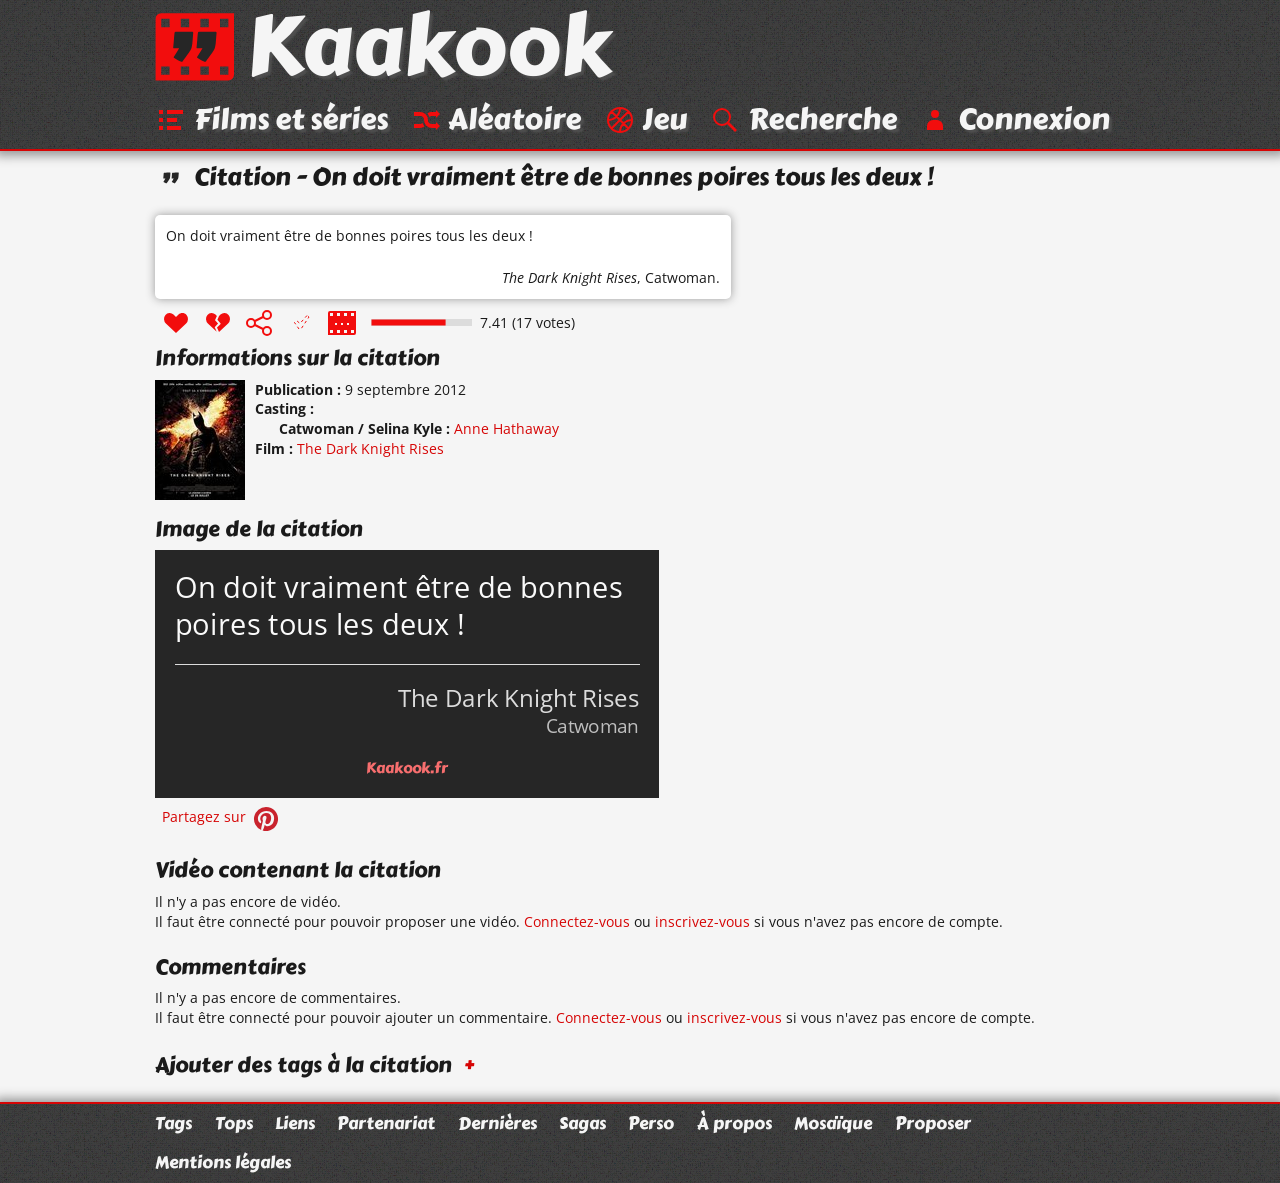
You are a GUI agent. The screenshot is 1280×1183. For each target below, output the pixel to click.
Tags (173, 1123)
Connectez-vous (577, 921)
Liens (295, 1123)
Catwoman (680, 277)
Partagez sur (222, 816)
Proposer (933, 1123)
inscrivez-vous (702, 921)
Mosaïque (833, 1123)
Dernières (497, 1123)
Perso (651, 1123)
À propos (734, 1123)
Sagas (582, 1123)
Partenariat (386, 1123)
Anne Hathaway (506, 428)
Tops (234, 1123)
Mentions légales (223, 1162)
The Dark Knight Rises (569, 277)
